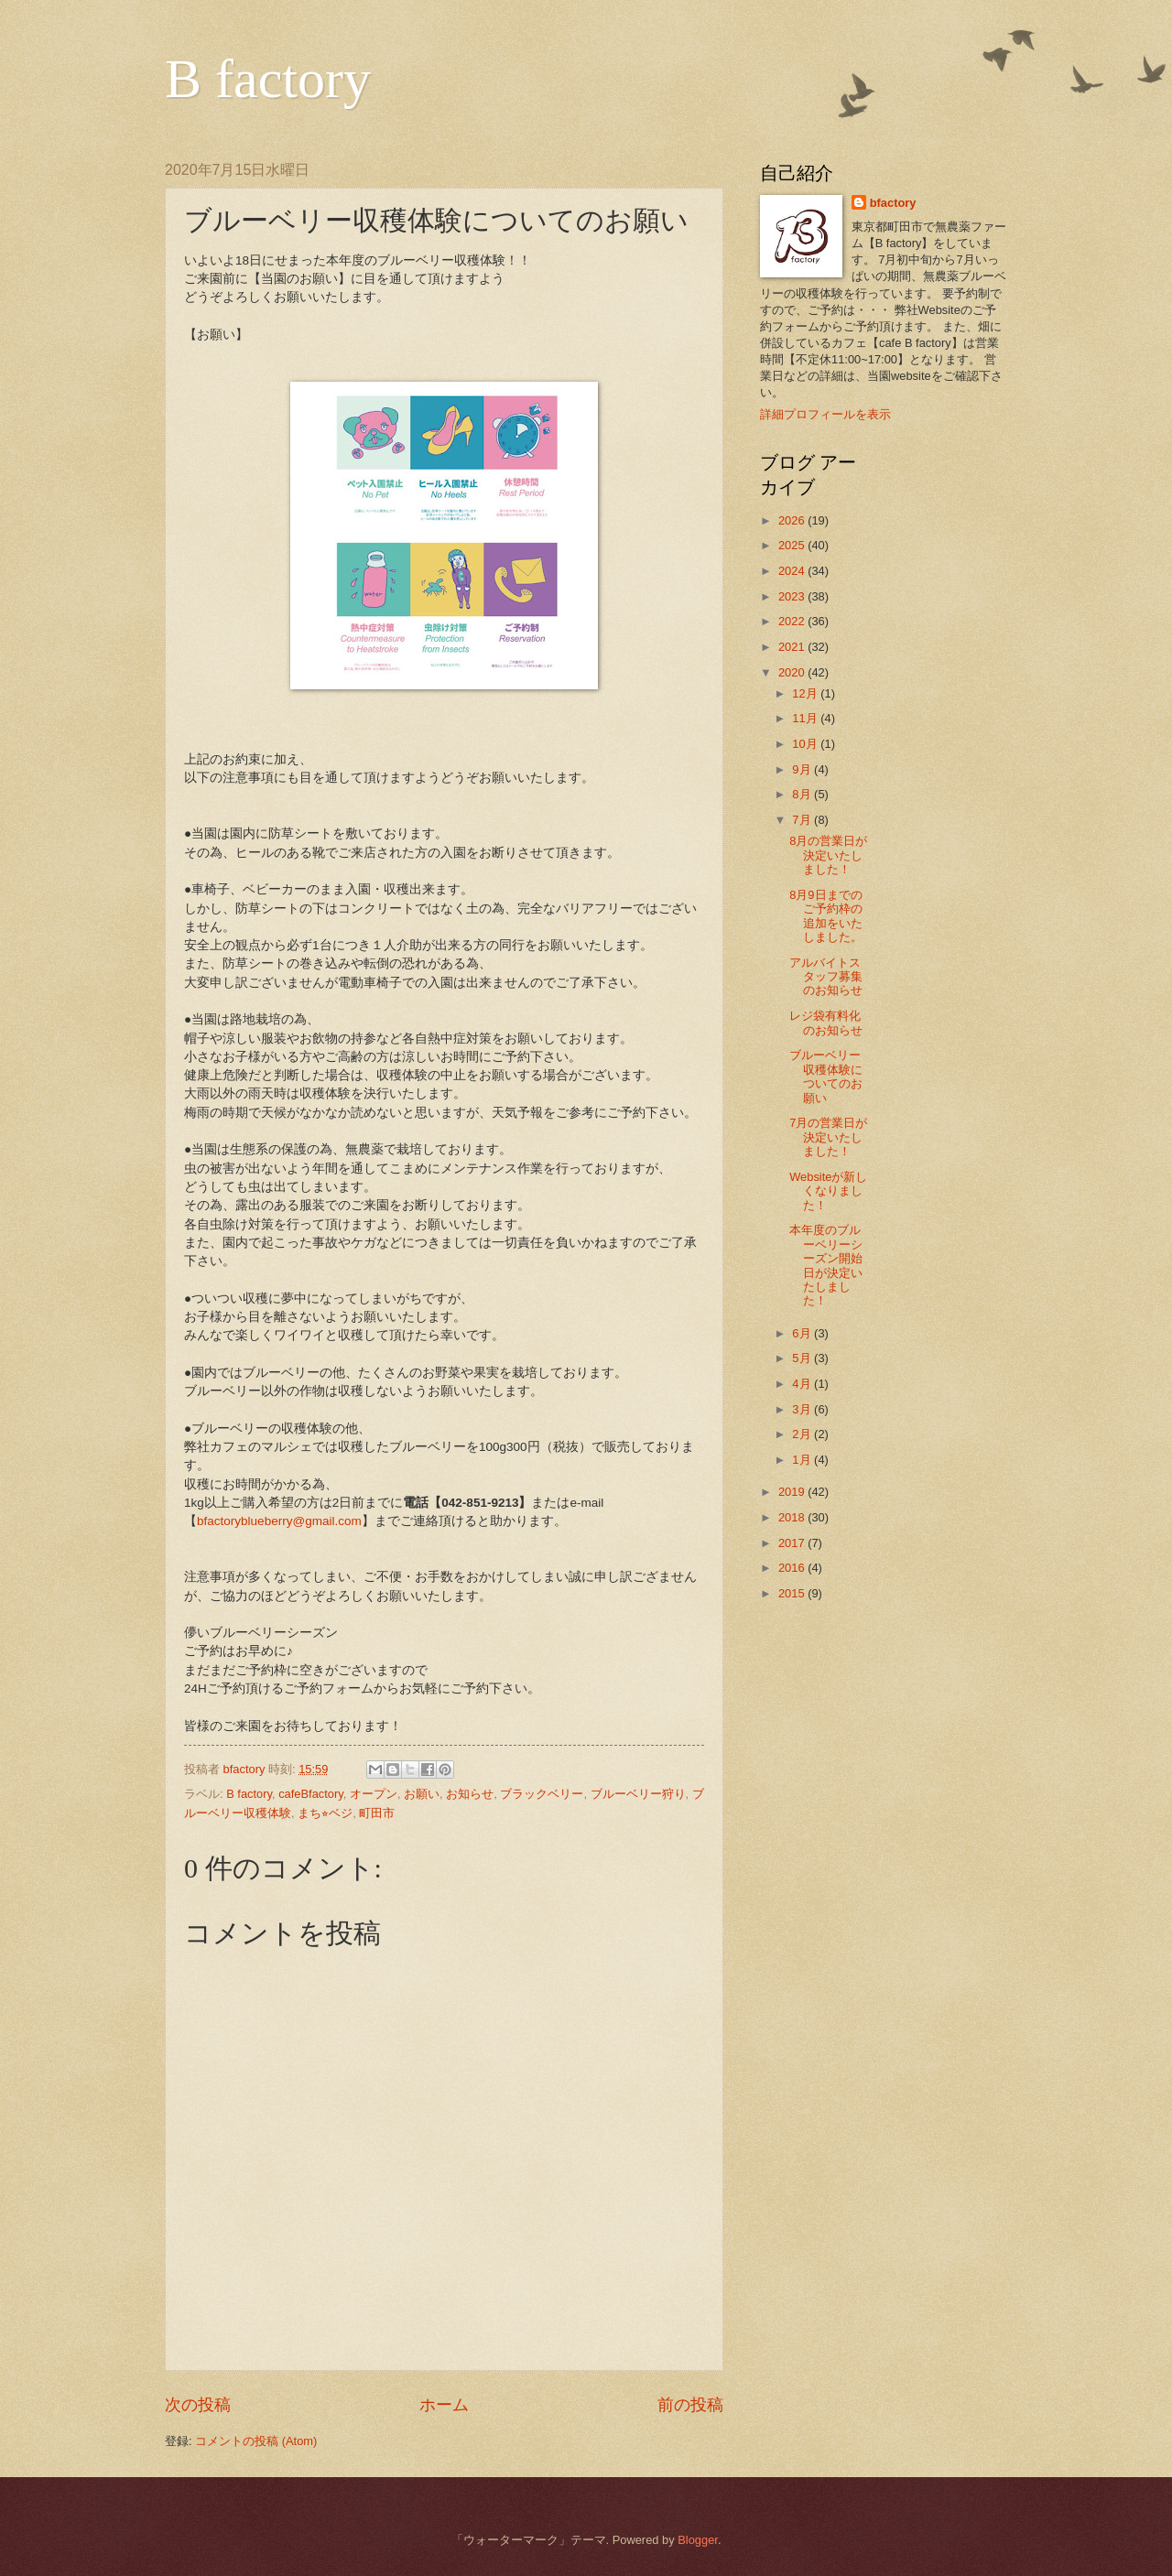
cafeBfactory (310, 1794)
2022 (793, 621)
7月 (803, 820)
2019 (793, 1492)
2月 (803, 1434)
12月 (806, 693)
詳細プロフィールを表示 (825, 414)
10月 (806, 744)
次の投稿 (198, 2405)
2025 (793, 545)
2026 (793, 520)
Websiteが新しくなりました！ (828, 1191)
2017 (793, 1543)
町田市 (377, 1813)
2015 (793, 1593)
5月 (803, 1358)
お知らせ (470, 1794)
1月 (803, 1460)
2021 (793, 647)
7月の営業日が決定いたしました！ (828, 1137)
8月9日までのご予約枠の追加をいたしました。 (826, 916)
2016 (793, 1568)
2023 (793, 596)
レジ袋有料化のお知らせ (826, 1022)
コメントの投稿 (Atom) (256, 2441)
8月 (803, 794)
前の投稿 (690, 2405)
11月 (806, 718)
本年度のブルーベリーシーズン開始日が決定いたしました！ (826, 1265)
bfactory (893, 203)
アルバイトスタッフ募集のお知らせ (826, 977)
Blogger (698, 2540)
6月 (803, 1333)
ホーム (444, 2405)
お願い (422, 1794)
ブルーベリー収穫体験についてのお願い (826, 1076)
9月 (803, 769)
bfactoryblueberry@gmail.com (279, 1521)
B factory (268, 79)
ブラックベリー (541, 1794)
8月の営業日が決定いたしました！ (828, 855)
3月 (803, 1409)
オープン (373, 1794)
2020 (793, 672)
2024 (793, 571)
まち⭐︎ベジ (325, 1813)
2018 (793, 1517)
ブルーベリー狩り (638, 1794)
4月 (803, 1384)
